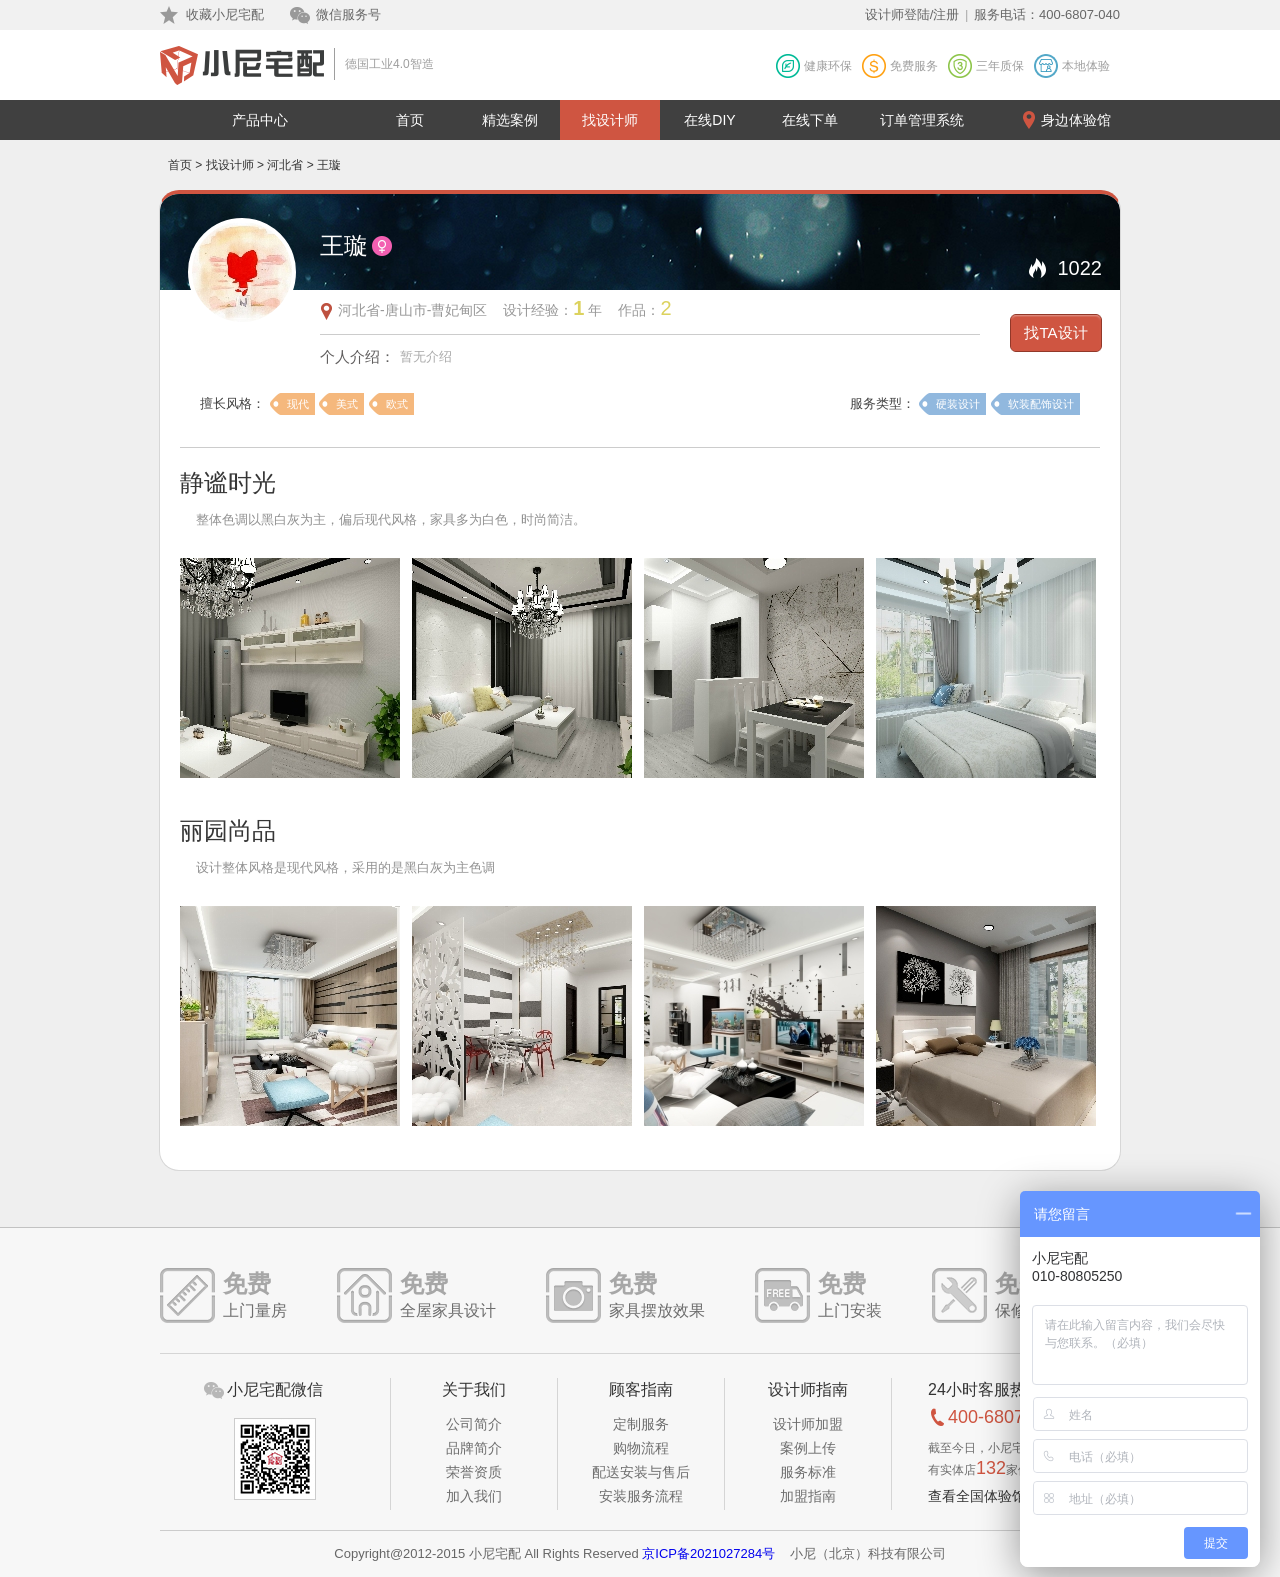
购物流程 (641, 1448)
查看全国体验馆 (977, 1496)
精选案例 (510, 120)
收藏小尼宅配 (225, 14)
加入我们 (474, 1496)
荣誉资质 (474, 1472)
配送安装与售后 (641, 1472)
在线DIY (709, 120)
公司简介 (474, 1424)
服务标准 (808, 1472)
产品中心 (260, 120)
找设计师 (610, 120)
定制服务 (641, 1424)
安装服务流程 (641, 1496)
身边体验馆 (1076, 120)
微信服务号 (348, 14)
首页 (410, 120)
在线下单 (810, 120)
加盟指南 (808, 1496)
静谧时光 (228, 482)
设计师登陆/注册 (912, 14)
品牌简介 (474, 1448)
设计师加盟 (808, 1424)
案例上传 (808, 1448)
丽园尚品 (228, 830)
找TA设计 (1055, 332)
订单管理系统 (922, 120)
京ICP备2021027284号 (708, 1553)
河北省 (285, 165)
